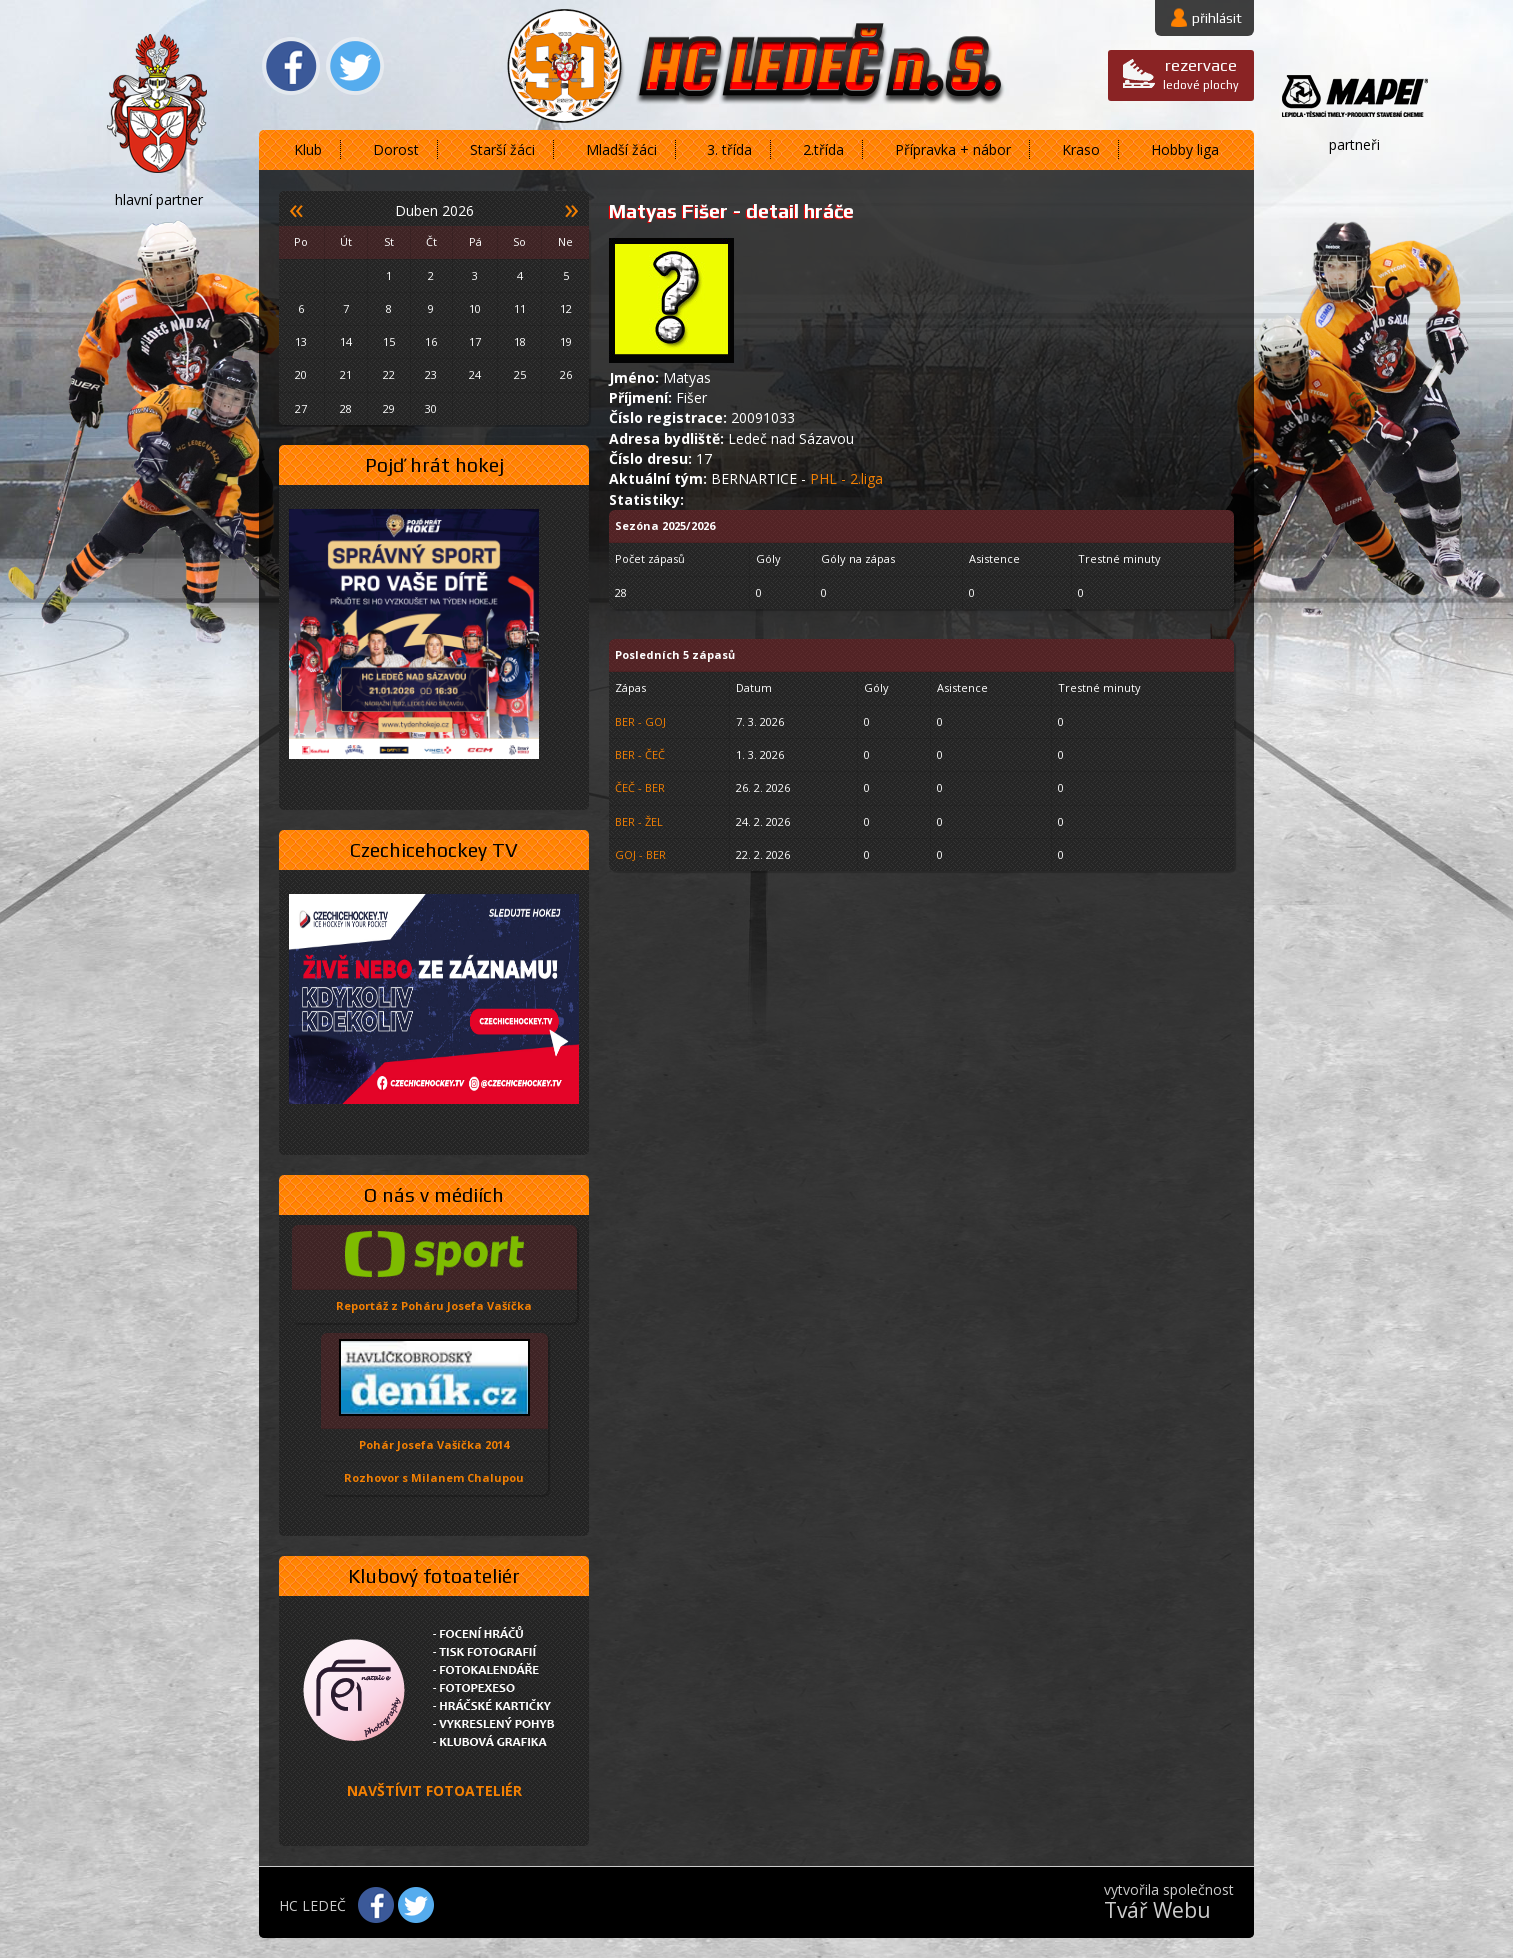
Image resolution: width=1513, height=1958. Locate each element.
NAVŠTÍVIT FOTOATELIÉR (434, 1790)
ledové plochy (1201, 73)
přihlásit (1217, 18)
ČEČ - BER (640, 787)
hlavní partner (159, 199)
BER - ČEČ (640, 754)
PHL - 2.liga (846, 478)
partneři (1354, 144)
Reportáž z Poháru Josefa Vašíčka (434, 1305)
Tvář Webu (1157, 1910)
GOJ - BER (640, 854)
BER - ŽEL (639, 821)
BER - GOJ (640, 721)
